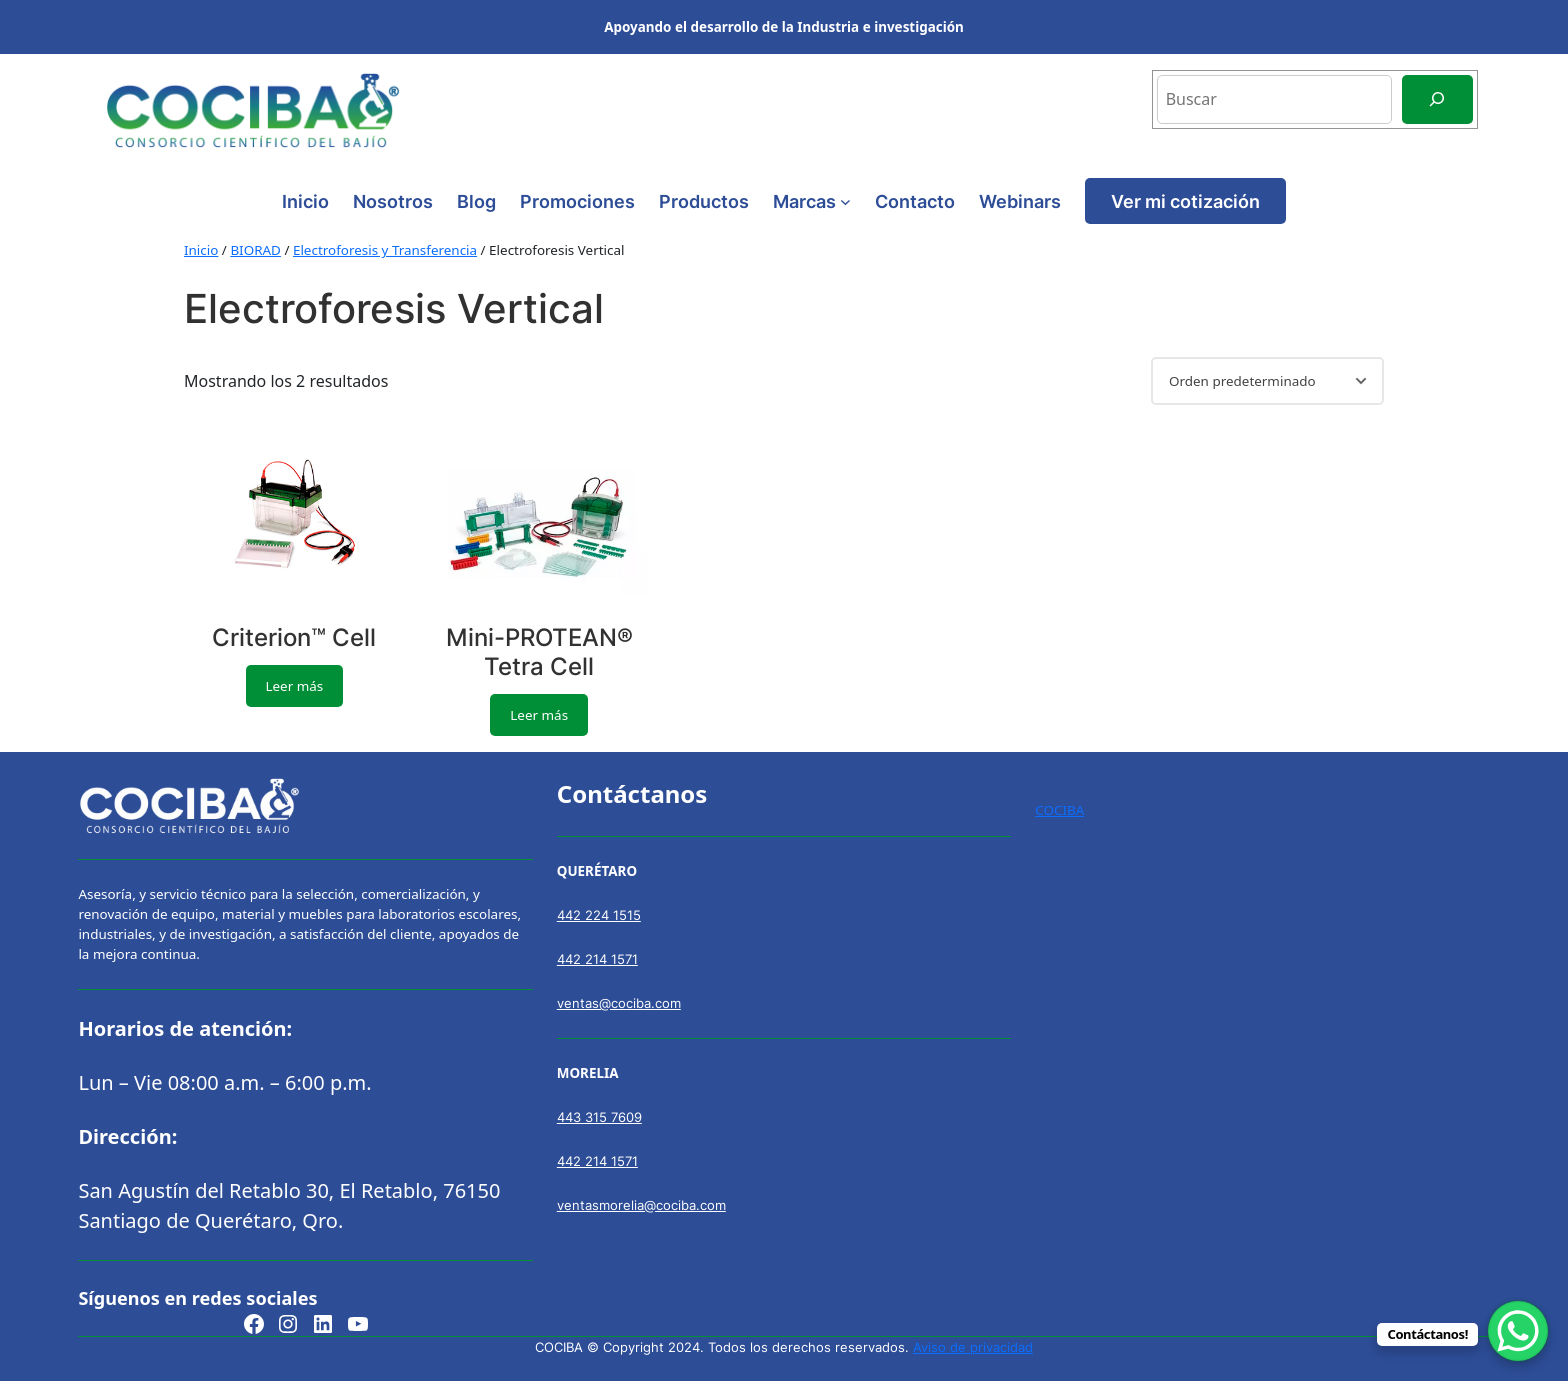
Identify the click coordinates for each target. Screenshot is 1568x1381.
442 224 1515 (599, 915)
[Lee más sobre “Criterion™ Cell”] (295, 686)
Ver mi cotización (1185, 201)
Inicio (305, 201)
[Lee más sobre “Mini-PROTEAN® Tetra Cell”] (539, 715)
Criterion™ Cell (294, 638)
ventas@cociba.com (619, 1003)
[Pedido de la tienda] (1267, 381)
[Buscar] (1437, 99)
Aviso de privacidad (973, 1347)
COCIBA (1059, 810)
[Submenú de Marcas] (845, 201)
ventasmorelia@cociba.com (641, 1205)
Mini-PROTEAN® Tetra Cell (539, 652)
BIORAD (255, 250)
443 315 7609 (599, 1117)
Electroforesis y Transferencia (385, 250)
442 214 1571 (597, 959)
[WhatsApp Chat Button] (1518, 1331)
